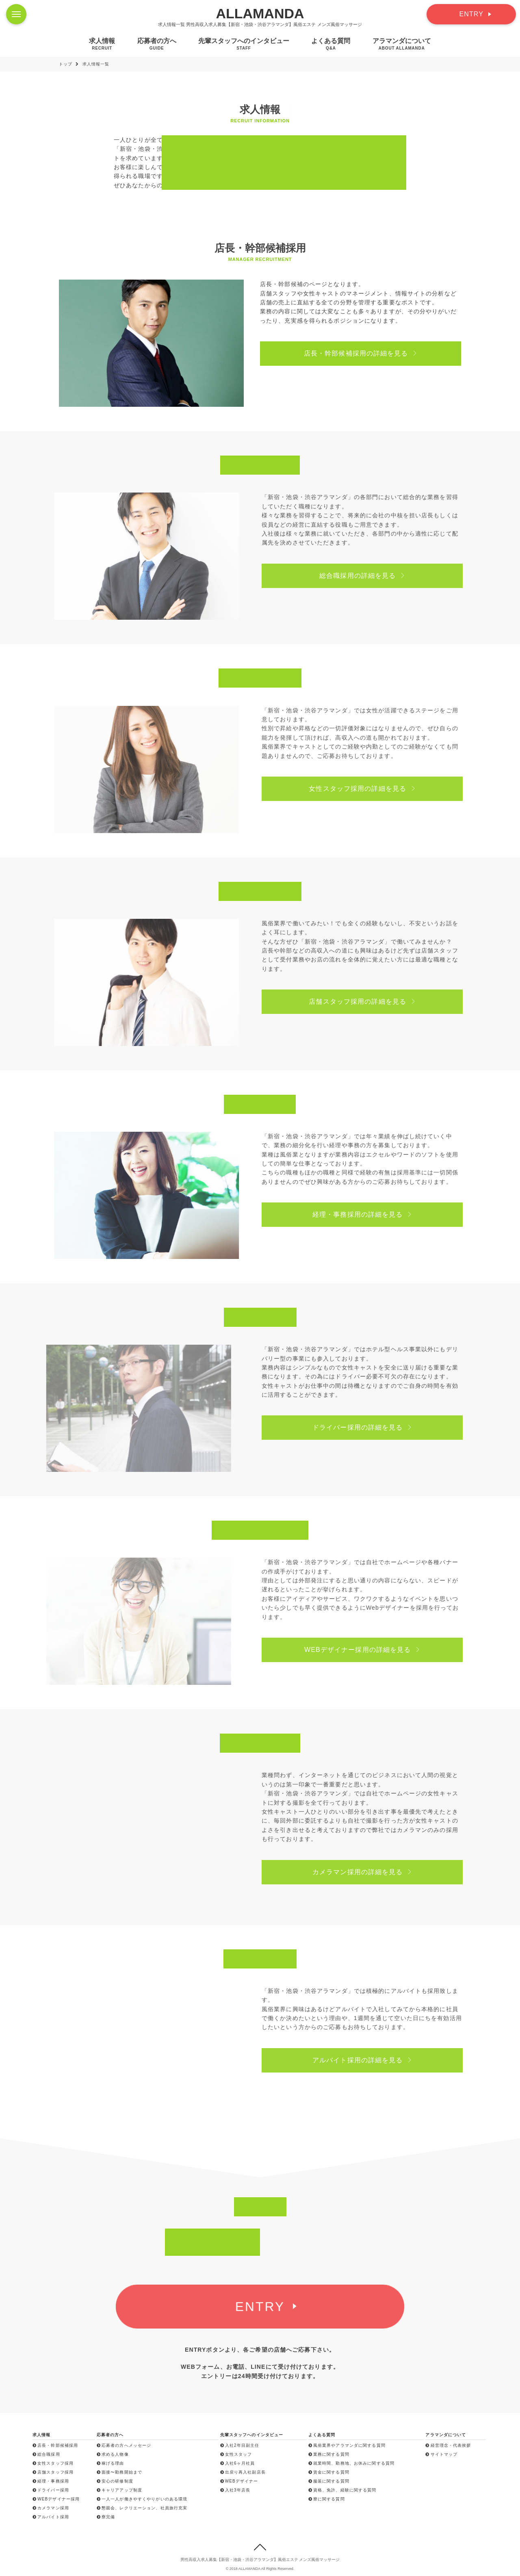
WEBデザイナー (239, 2481)
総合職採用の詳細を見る (374, 575)
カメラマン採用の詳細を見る (374, 1872)
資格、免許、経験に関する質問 (342, 2490)
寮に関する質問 (326, 2499)
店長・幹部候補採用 (55, 2445)
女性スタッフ (236, 2454)
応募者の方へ (156, 43)
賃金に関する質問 (328, 2472)
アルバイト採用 (50, 2517)
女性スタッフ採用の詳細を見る (374, 788)
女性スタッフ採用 (53, 2463)
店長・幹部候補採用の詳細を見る (363, 353)
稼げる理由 (110, 2463)
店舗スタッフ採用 (53, 2472)
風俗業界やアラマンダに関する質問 (347, 2445)
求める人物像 (113, 2454)
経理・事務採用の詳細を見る (374, 1214)
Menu (19, 10)
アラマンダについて (402, 43)
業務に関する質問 (328, 2454)
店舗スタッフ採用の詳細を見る (374, 1001)
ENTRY (471, 14)
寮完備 (106, 2517)
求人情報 (102, 43)
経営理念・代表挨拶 (448, 2445)
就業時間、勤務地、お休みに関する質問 (351, 2463)
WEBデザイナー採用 (56, 2499)
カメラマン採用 (50, 2508)
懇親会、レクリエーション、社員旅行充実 (142, 2508)
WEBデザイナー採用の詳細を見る (374, 1649)
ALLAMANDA (260, 13)
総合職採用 (46, 2454)
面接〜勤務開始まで (119, 2472)
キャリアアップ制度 (119, 2490)
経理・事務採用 (50, 2481)
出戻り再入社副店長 (243, 2472)
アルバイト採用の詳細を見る (374, 2060)
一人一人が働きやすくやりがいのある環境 (142, 2499)
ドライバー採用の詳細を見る (374, 1427)
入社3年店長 (235, 2490)
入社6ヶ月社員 (237, 2463)
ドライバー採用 (50, 2490)
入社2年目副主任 (240, 2445)
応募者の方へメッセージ (124, 2445)
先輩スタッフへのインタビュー (243, 43)
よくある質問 (330, 43)
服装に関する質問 (328, 2481)
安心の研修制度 (115, 2481)
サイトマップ (441, 2454)
